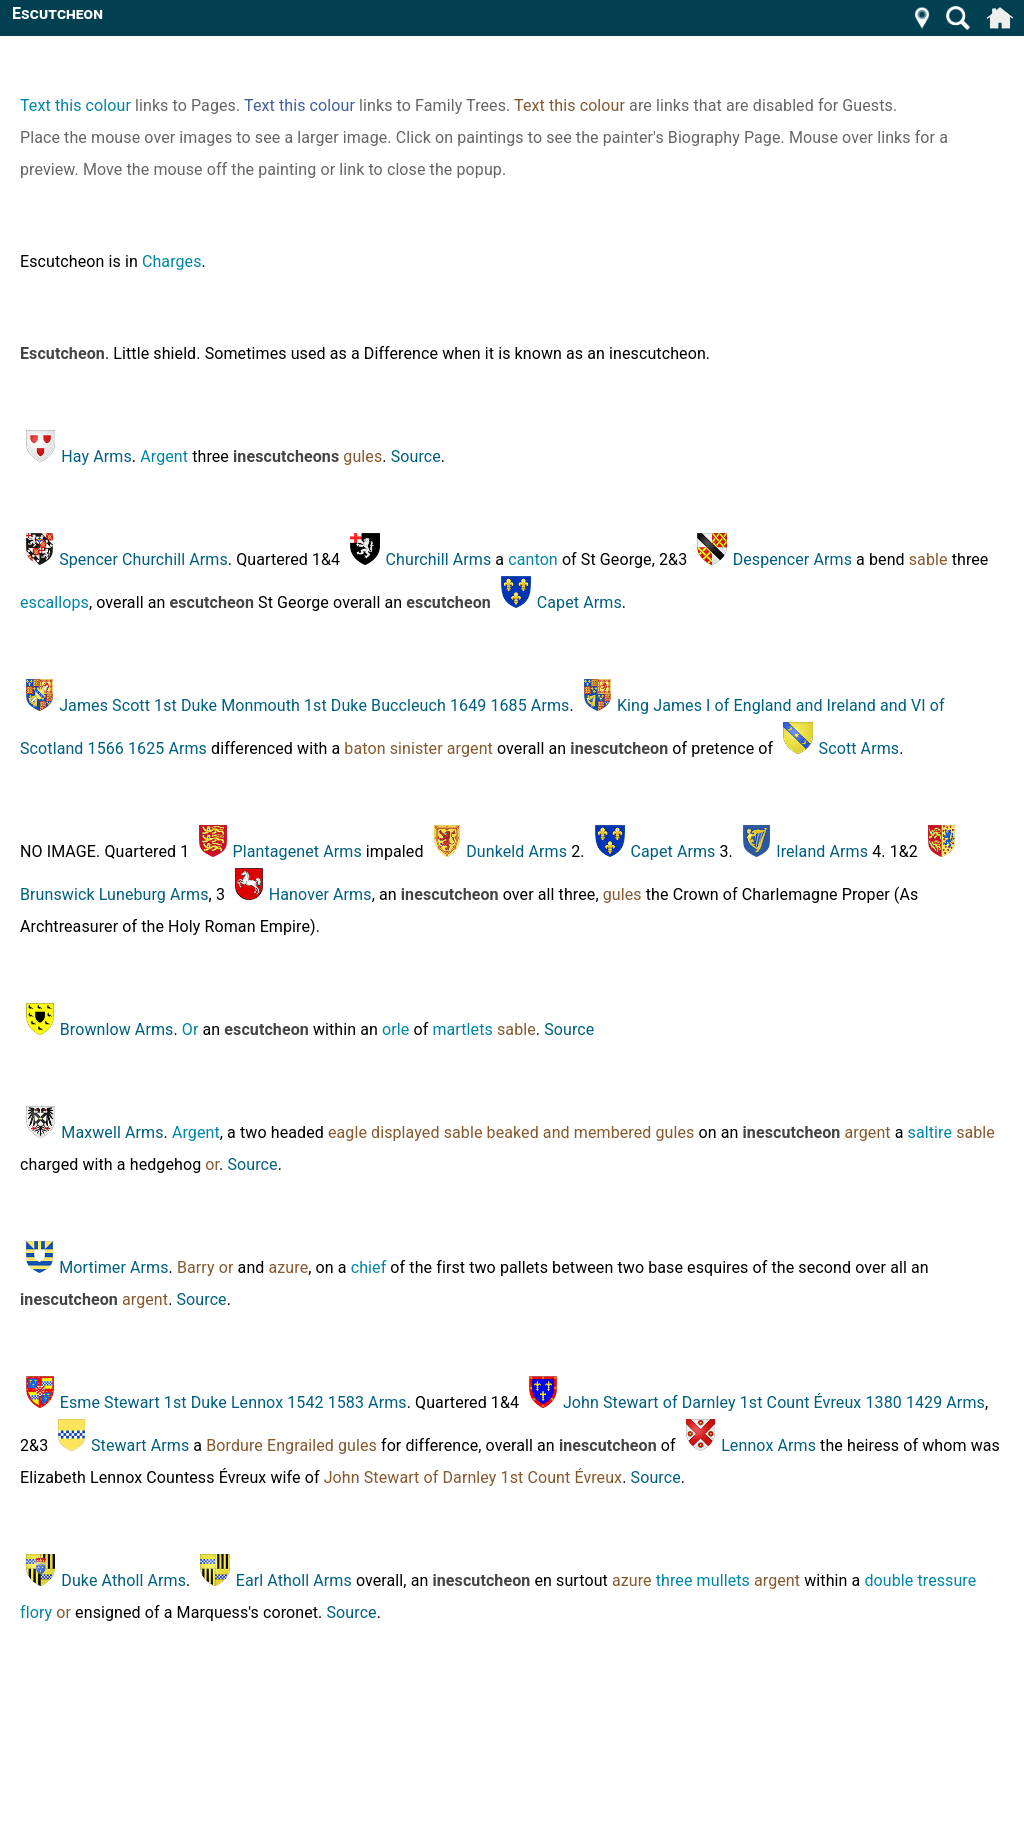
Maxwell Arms (112, 1132)
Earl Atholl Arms (294, 1580)
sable (928, 559)
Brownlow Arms (117, 1029)
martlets (462, 1029)
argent (470, 748)
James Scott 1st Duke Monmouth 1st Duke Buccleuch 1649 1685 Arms (314, 705)
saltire (930, 1132)
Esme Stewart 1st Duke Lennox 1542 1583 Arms (233, 1402)
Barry (196, 1267)
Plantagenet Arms (297, 851)
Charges (172, 261)
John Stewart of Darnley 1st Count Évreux (473, 1477)
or (212, 1164)
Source (416, 456)
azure (289, 1267)
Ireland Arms (822, 851)
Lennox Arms (768, 1445)
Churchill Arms (439, 559)
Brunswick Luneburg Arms (114, 894)
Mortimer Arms (113, 1267)
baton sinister (393, 748)
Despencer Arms (792, 559)
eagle (347, 1132)
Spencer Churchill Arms (143, 559)
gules (362, 456)
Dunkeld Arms (516, 851)
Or (190, 1029)
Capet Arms (579, 602)
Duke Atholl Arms (123, 1580)
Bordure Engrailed (270, 1445)
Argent (164, 456)
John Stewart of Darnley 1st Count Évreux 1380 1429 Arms (774, 1402)
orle (395, 1029)
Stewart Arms (140, 1445)
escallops (54, 602)
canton (533, 559)
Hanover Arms (320, 894)
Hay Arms (96, 456)
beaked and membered (569, 1132)
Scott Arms (859, 748)
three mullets (703, 1580)
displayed (405, 1132)
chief (369, 1267)
